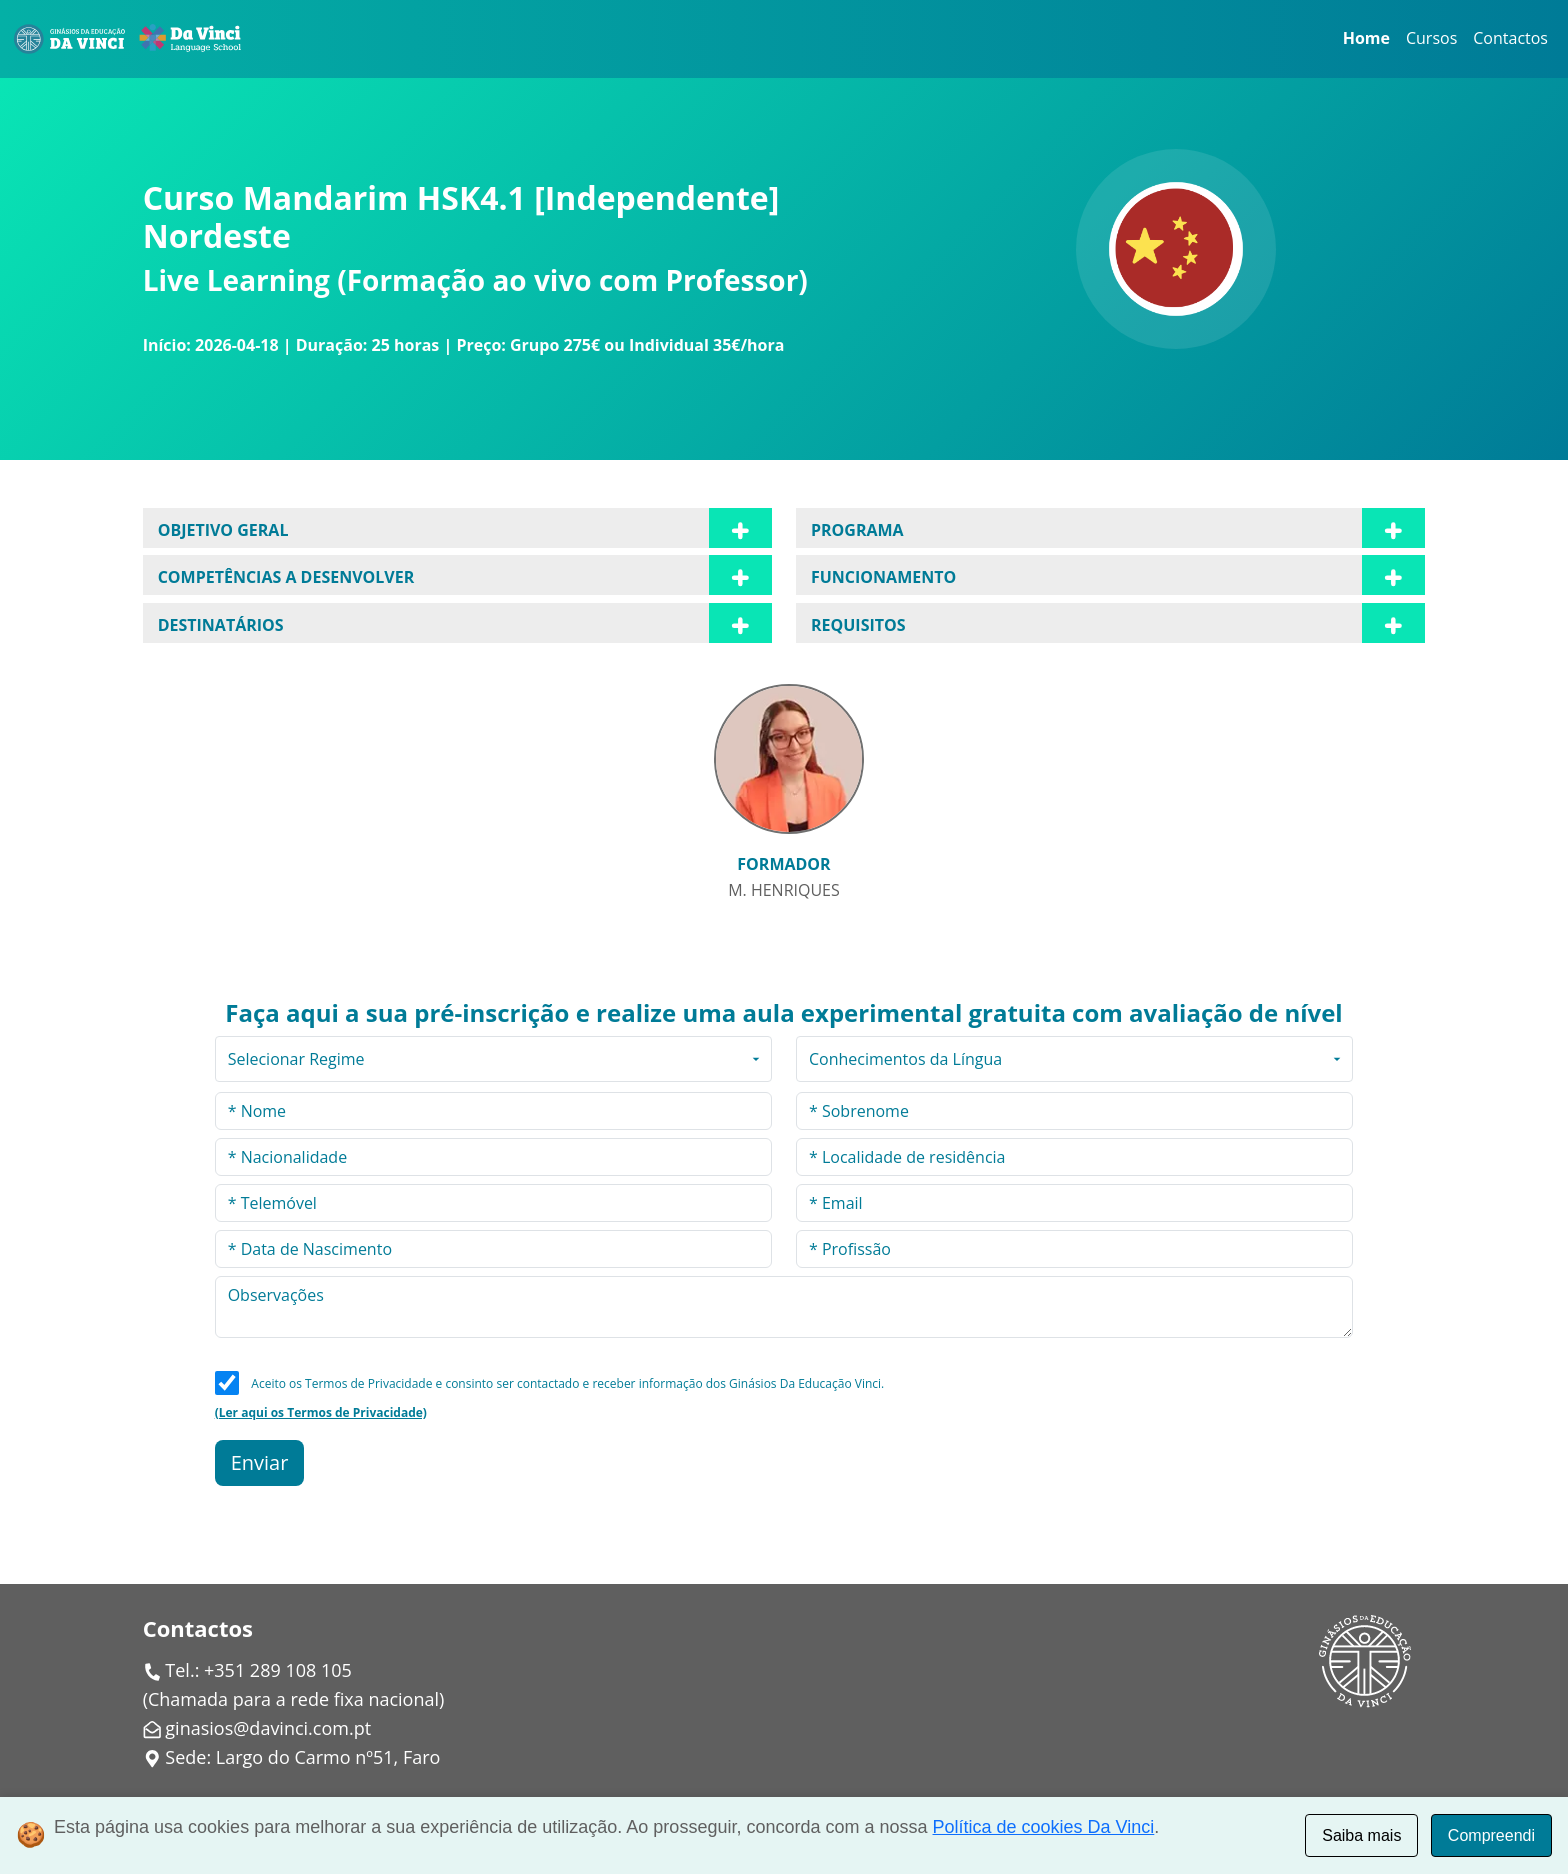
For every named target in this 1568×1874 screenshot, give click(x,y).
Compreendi (1491, 1835)
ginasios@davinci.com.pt (268, 1728)
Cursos (1431, 38)
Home (1366, 38)
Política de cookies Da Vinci (1044, 1827)
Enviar (260, 1462)
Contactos (1510, 38)
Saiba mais (1361, 1835)
